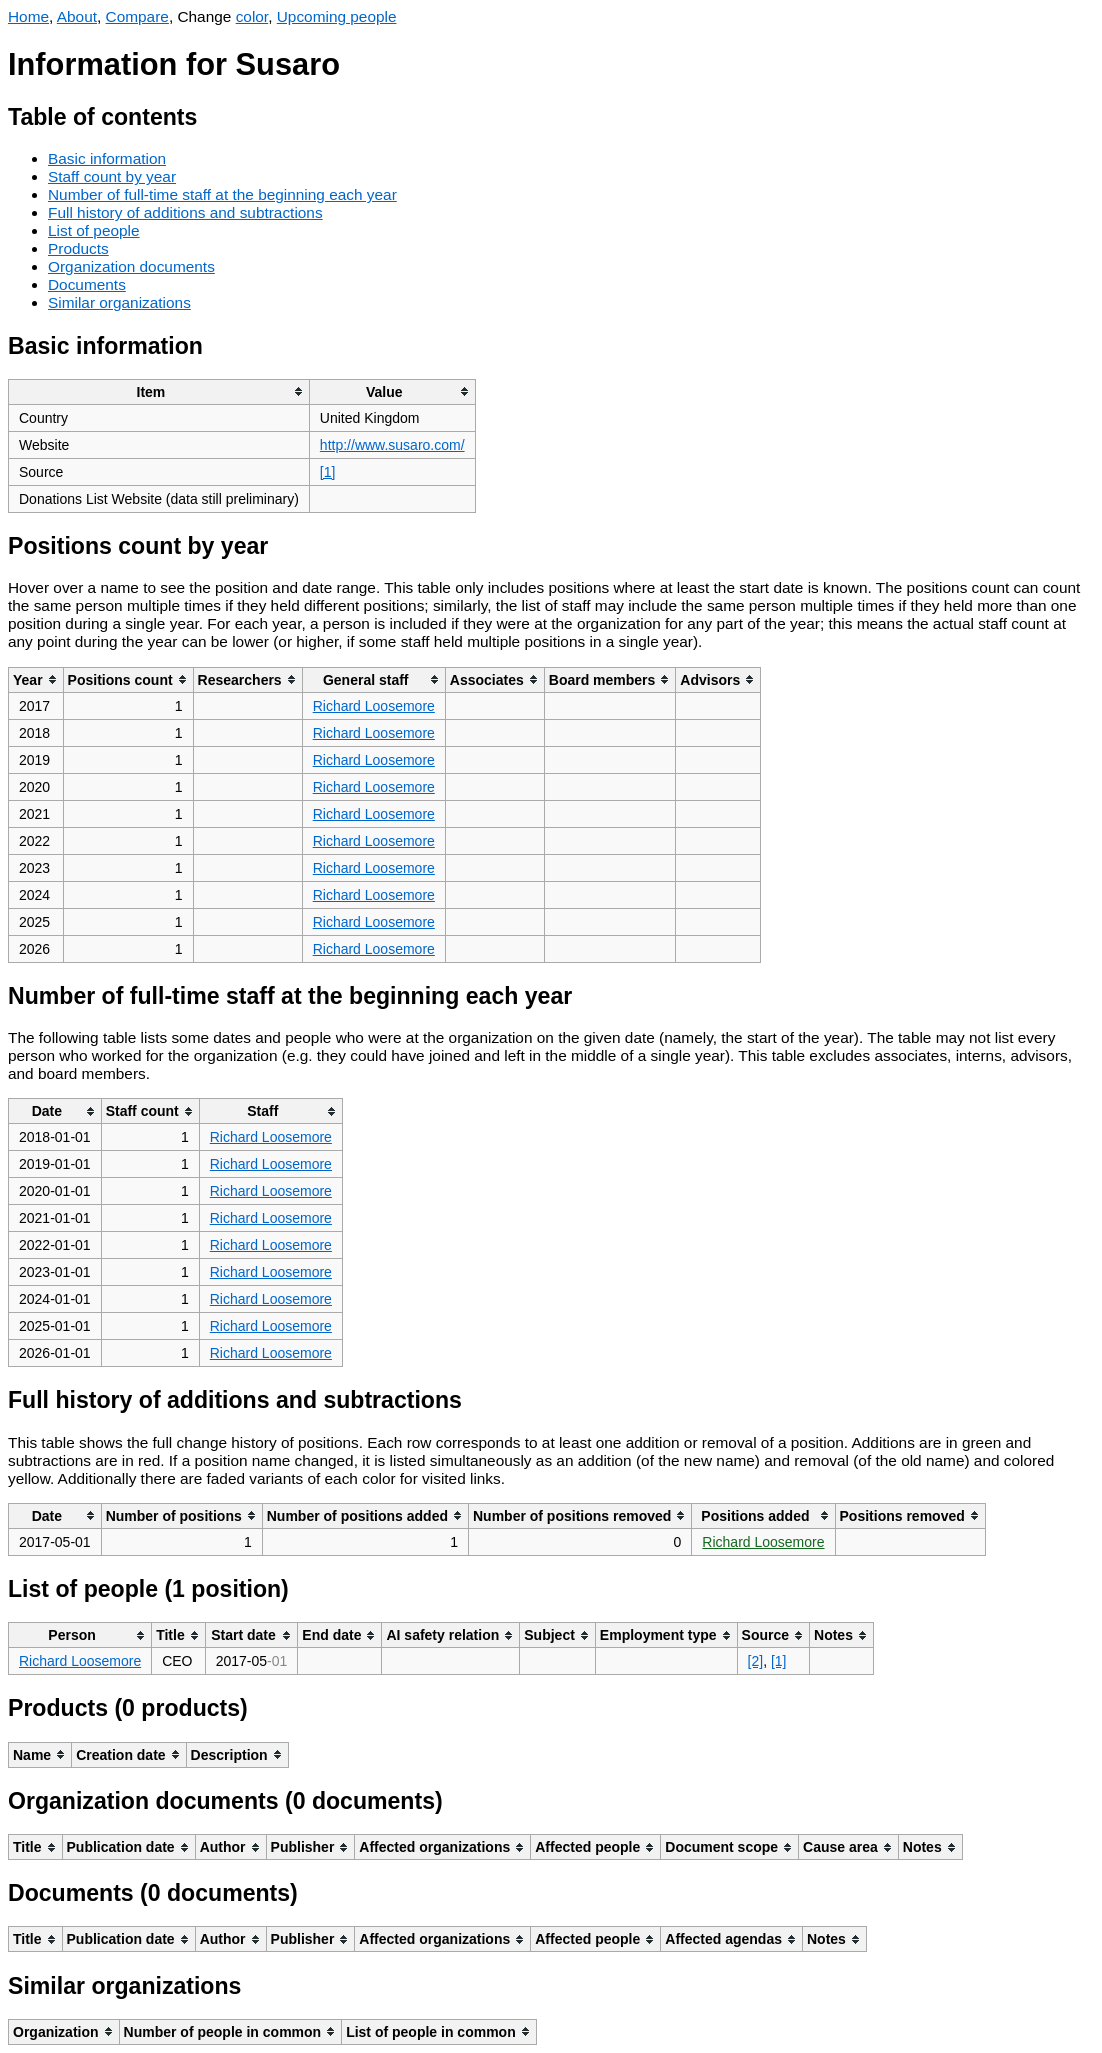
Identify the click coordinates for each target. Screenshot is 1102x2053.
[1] (328, 472)
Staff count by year (112, 176)
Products (78, 248)
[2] (756, 1661)
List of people (94, 230)
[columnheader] (159, 391)
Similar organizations (119, 302)
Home (28, 16)
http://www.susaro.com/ (392, 445)
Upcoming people (337, 16)
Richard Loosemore (374, 706)
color (252, 16)
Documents (87, 284)
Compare (137, 16)
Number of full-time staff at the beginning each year (222, 194)
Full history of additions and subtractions (185, 212)
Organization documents (131, 266)
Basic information (107, 158)
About (77, 16)
